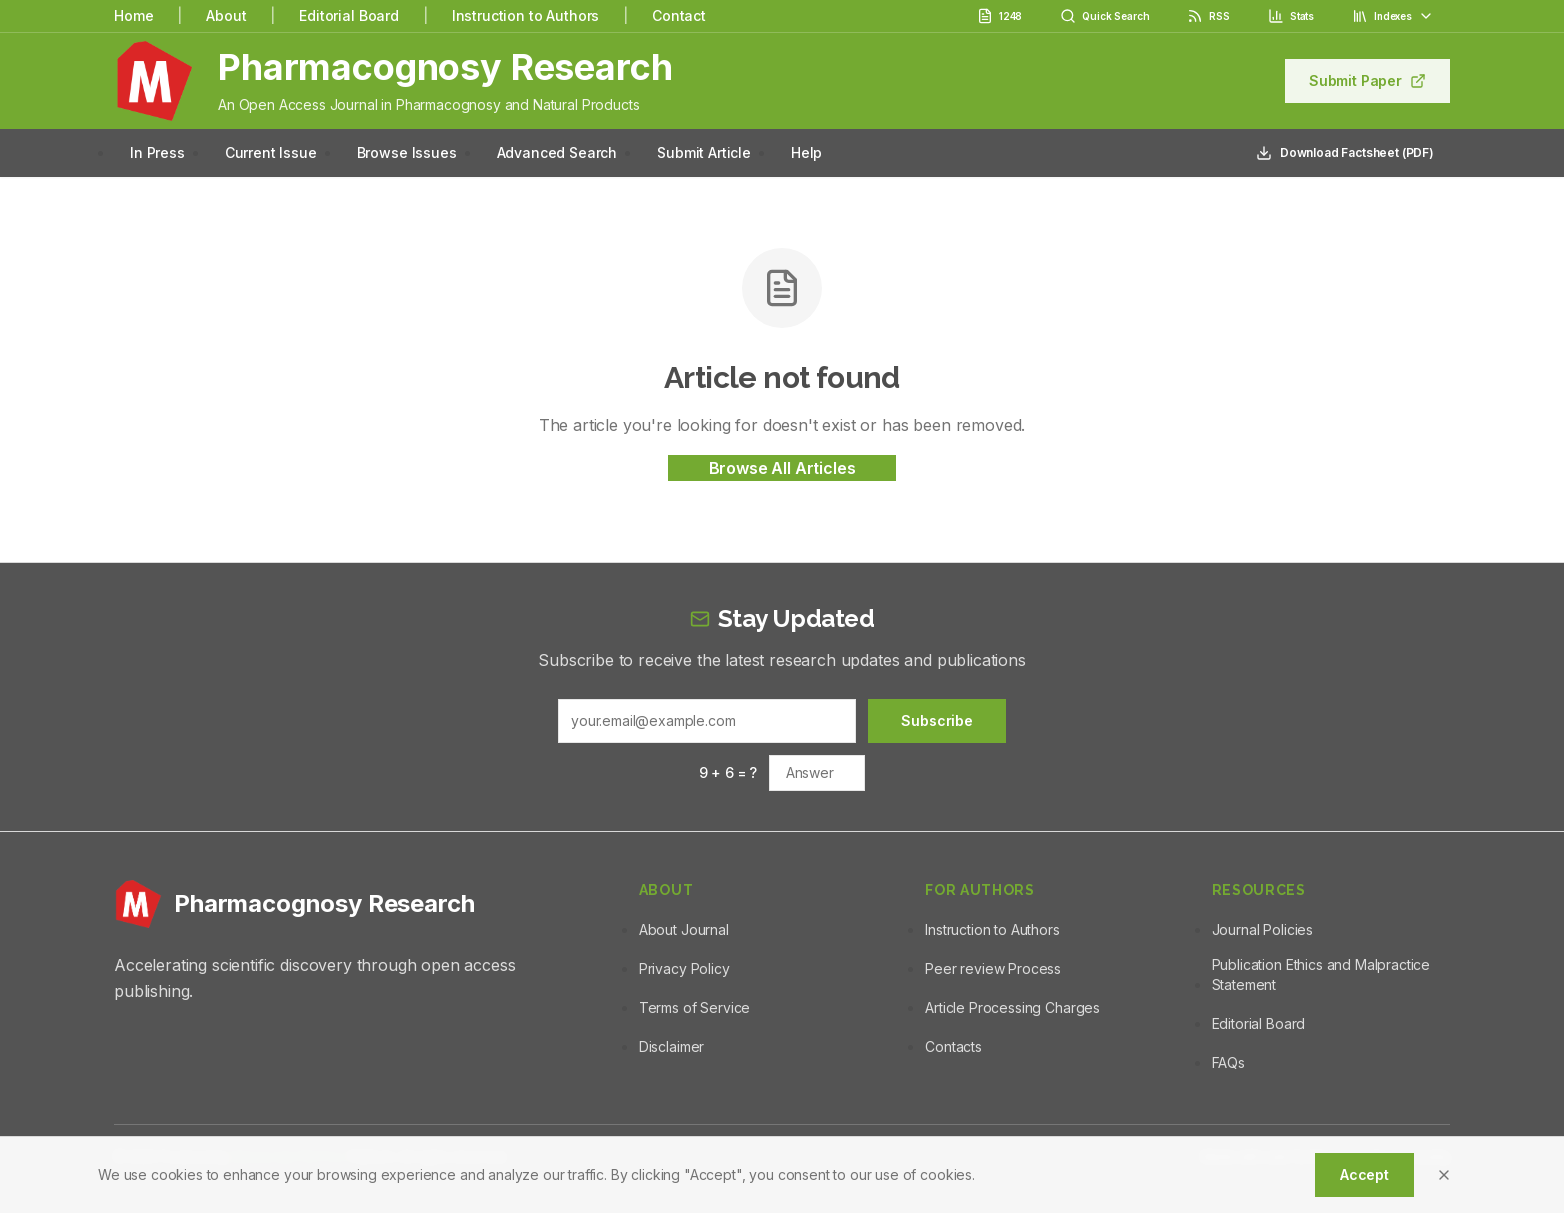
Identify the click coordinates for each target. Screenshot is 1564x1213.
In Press (157, 152)
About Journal (684, 929)
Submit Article (704, 152)
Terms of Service (694, 1007)
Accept (1364, 1174)
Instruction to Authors (525, 15)
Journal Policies (1262, 929)
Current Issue (271, 152)
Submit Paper (1367, 80)
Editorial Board (349, 15)
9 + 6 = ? (728, 772)
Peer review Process (993, 968)
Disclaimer (671, 1046)
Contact (679, 15)
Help (806, 152)
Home (133, 15)
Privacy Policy (684, 968)
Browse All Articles (782, 468)
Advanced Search (557, 152)
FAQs (1228, 1062)
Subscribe (937, 720)
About (226, 15)
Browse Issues (407, 152)
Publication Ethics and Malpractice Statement (1321, 974)
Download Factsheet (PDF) (1345, 153)
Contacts (953, 1046)
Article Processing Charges (1012, 1007)
